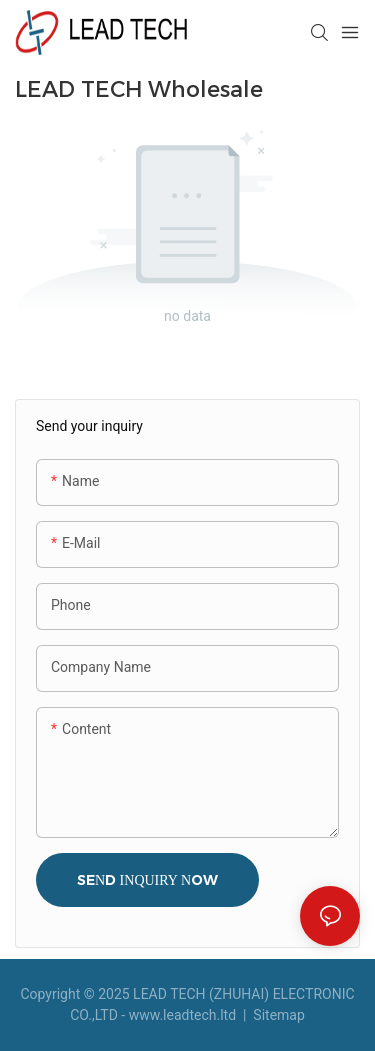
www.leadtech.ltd (182, 1015)
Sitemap (277, 1015)
